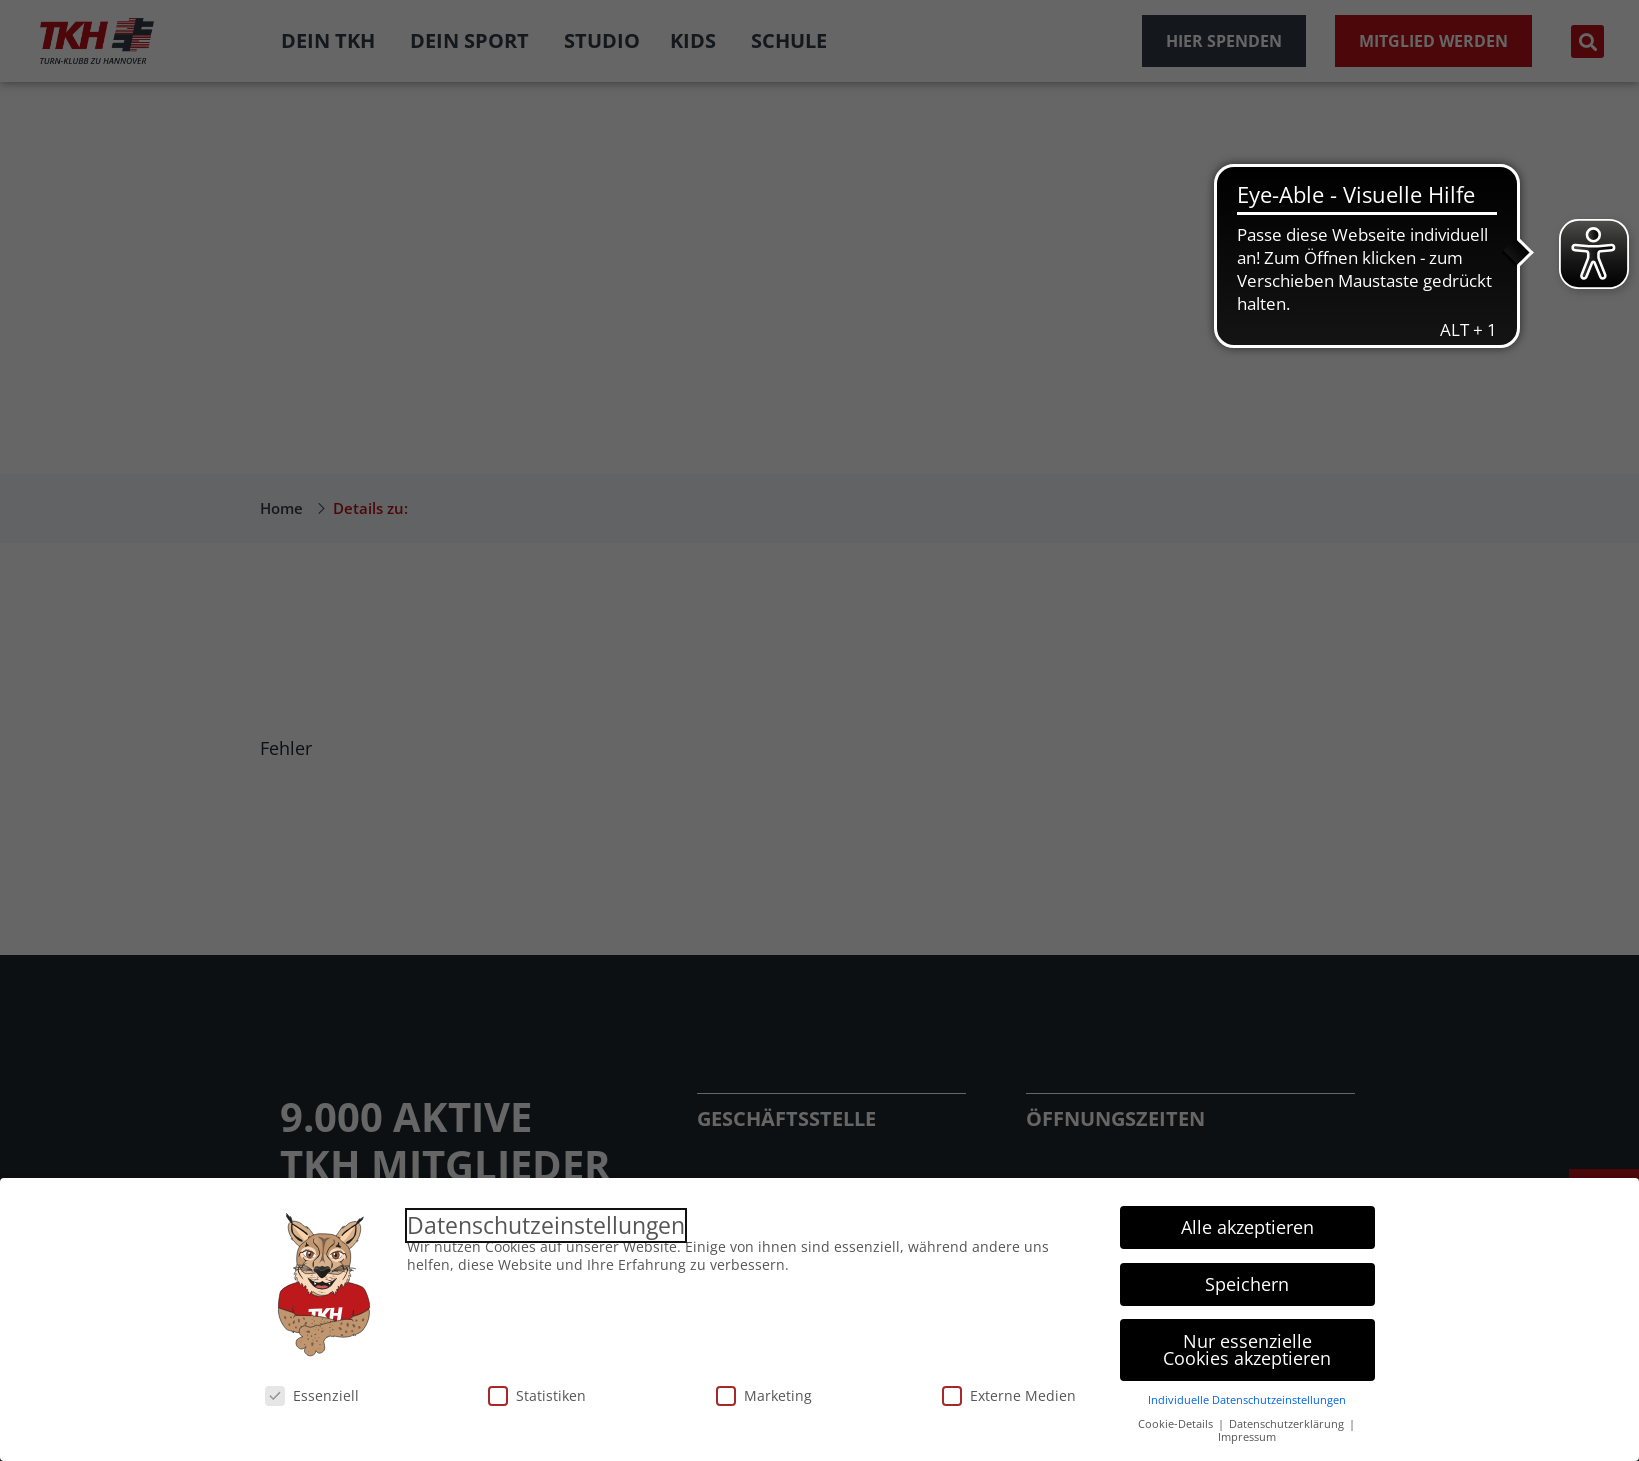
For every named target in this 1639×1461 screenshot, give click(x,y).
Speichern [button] (1247, 1284)
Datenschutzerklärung (1288, 1424)
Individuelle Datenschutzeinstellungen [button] (1247, 1400)
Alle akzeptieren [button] (1247, 1227)
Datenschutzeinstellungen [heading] (546, 1225)
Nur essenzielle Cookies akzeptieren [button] (1247, 1350)
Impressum (1247, 1437)
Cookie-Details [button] (1177, 1424)
